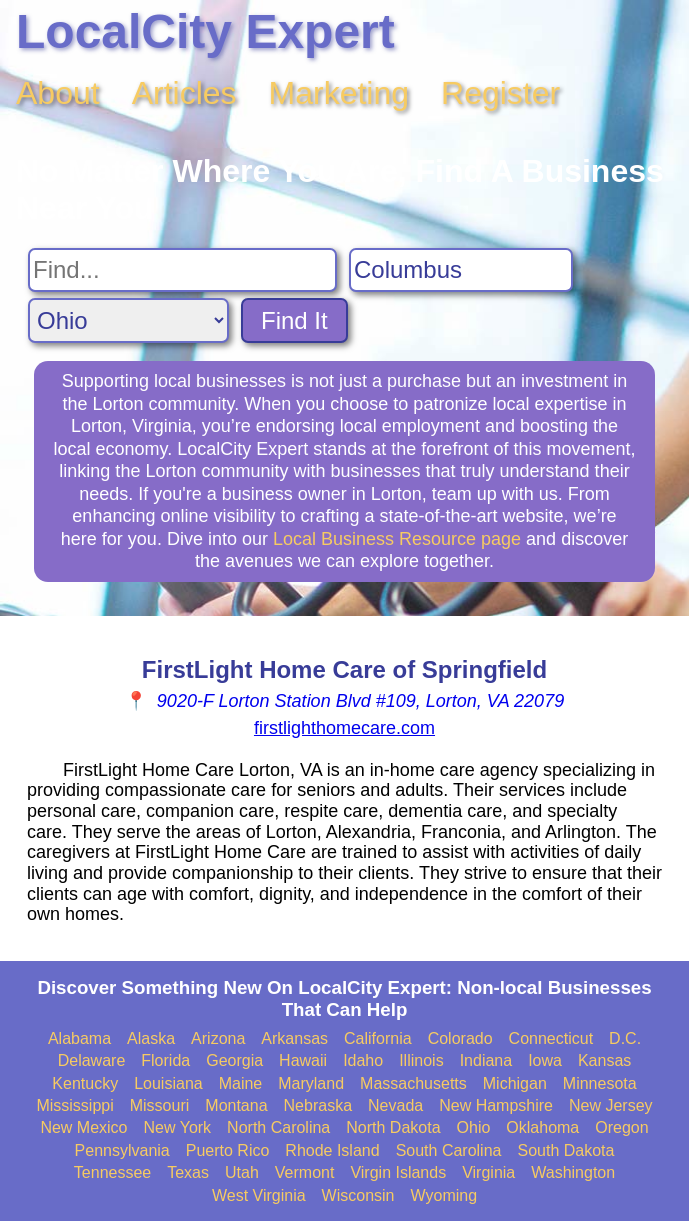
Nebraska (318, 1105)
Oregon (621, 1127)
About (58, 93)
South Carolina (449, 1150)
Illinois (421, 1060)
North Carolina (278, 1127)
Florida (165, 1060)
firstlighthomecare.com (344, 728)
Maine (241, 1083)
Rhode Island (332, 1150)
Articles (184, 93)
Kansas (604, 1060)
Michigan (515, 1083)
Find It (294, 320)
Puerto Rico (228, 1150)
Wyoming (444, 1195)
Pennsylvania (122, 1150)
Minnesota (600, 1083)
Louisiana (168, 1083)
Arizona (218, 1038)
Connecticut (551, 1038)
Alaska (151, 1038)
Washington (573, 1172)
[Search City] (461, 270)
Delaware (92, 1060)
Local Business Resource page (397, 539)
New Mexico (83, 1127)
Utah (242, 1172)
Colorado (460, 1038)
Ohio (474, 1127)
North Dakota (393, 1127)
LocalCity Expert (205, 31)
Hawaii (303, 1060)
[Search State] (128, 320)
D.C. (625, 1038)
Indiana (486, 1060)
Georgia (234, 1060)
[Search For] (182, 270)
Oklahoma (542, 1127)
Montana (236, 1105)
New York (178, 1127)
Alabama (79, 1038)
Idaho (363, 1060)
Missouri (160, 1105)
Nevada (395, 1105)
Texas (188, 1172)
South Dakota (565, 1150)
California (378, 1038)
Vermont (305, 1172)
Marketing (339, 93)
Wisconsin (358, 1195)
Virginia (488, 1172)
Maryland (311, 1083)
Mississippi (74, 1105)
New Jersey (611, 1105)
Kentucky (85, 1083)
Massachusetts (413, 1083)
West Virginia (259, 1195)
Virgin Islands (398, 1172)
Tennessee (112, 1172)
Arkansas (294, 1038)
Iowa (545, 1060)
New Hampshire (496, 1105)
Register (500, 93)
